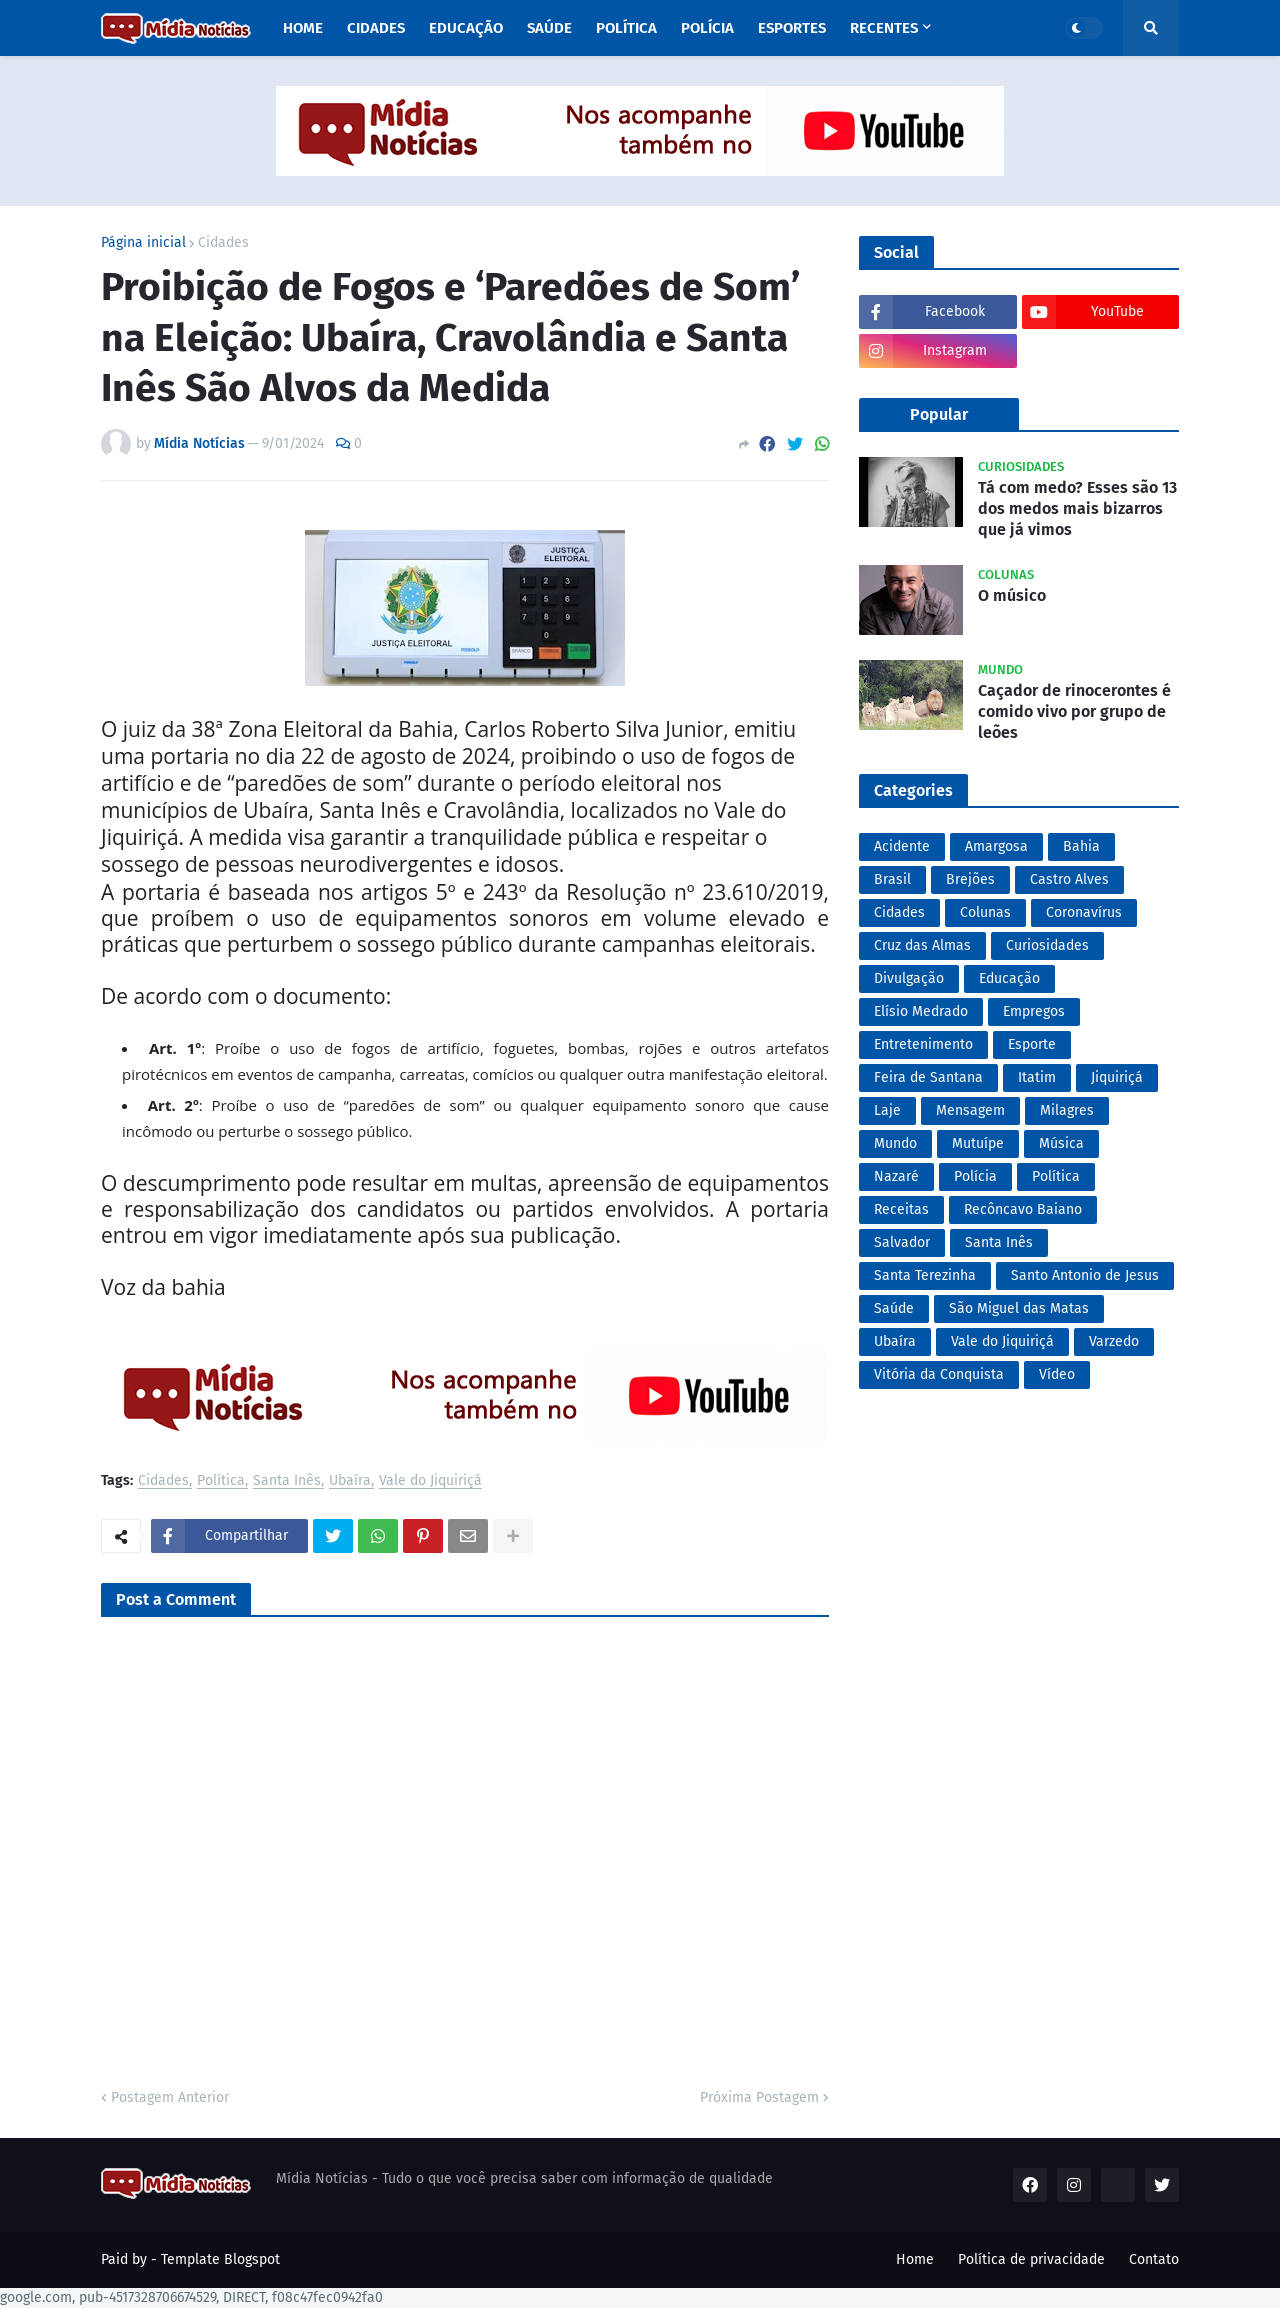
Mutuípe (978, 1143)
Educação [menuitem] (466, 28)
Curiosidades (1047, 945)
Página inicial (143, 243)
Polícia (975, 1176)
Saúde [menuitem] (549, 28)
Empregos (1034, 1011)
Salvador (902, 1242)
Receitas (901, 1209)
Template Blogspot (220, 2259)
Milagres (1067, 1110)
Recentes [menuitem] (884, 28)
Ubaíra (350, 1481)
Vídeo (1057, 1374)
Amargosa (996, 846)
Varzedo (1114, 1341)
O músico (1012, 595)
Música (1061, 1143)
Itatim (1037, 1077)
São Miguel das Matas (1019, 1308)
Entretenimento (923, 1044)
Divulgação (909, 978)
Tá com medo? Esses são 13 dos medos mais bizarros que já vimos (1077, 508)
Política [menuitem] (626, 28)
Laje (887, 1110)
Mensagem (970, 1110)
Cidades (223, 243)
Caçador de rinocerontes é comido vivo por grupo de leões (1074, 711)
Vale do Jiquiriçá (430, 1481)
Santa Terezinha (925, 1275)
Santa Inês (287, 1481)
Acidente (902, 846)
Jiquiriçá (1117, 1077)
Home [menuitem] (303, 28)
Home (915, 2259)
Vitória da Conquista (939, 1374)
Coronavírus (1084, 912)
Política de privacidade (1031, 2259)
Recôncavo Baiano (1023, 1209)
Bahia (1081, 846)
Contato (1154, 2259)
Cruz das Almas (922, 945)
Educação (1009, 978)
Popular (939, 414)
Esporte (1032, 1044)
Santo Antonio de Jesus (1085, 1275)
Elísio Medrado (921, 1011)
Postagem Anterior (170, 2097)
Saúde (894, 1308)
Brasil (892, 879)
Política (221, 1481)
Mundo (895, 1143)
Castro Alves (1069, 879)
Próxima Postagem (759, 2097)
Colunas (985, 912)
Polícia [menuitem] (707, 28)
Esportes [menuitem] (792, 28)
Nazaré (896, 1176)
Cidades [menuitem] (376, 28)
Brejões (970, 879)
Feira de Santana (928, 1077)
